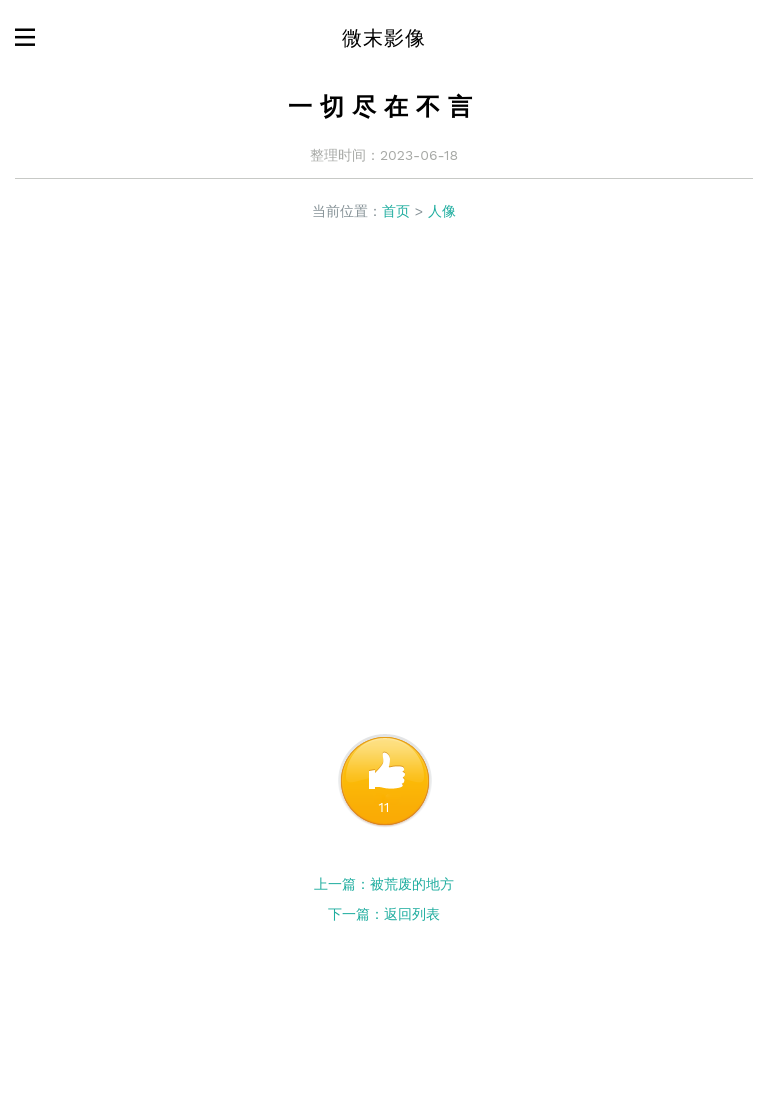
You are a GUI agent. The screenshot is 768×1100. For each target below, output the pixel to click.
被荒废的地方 (412, 884)
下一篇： (356, 914)
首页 (396, 211)
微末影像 (384, 38)
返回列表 (412, 914)
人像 (442, 211)
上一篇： (342, 884)
